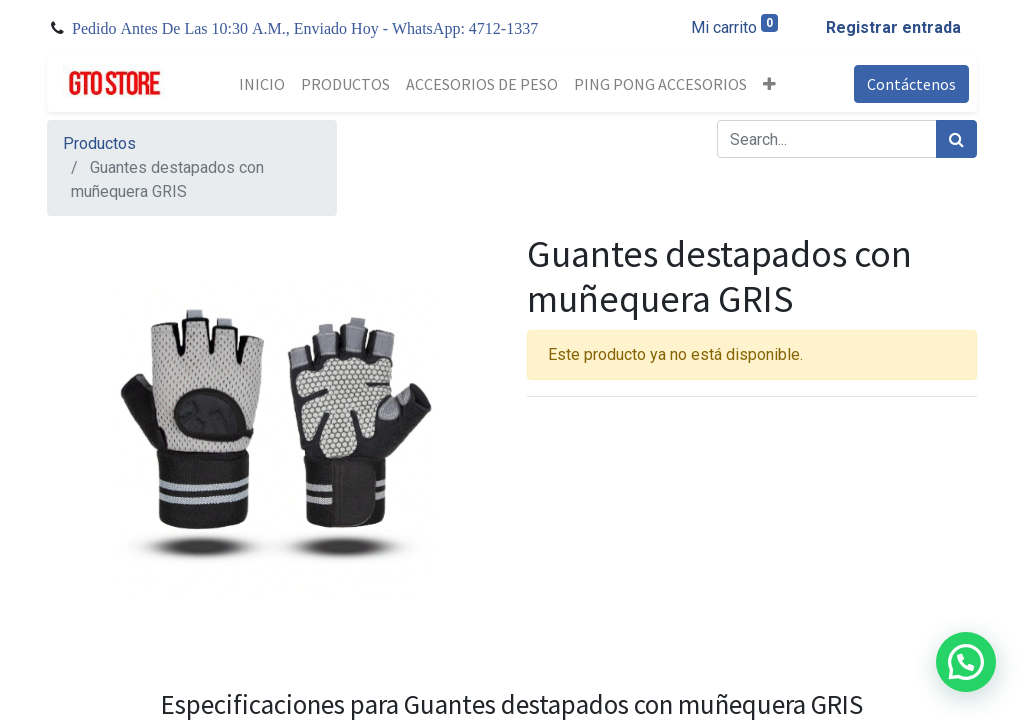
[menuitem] (262, 84)
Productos (99, 143)
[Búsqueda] (956, 139)
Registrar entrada (893, 27)
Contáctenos (911, 84)
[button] (769, 84)
